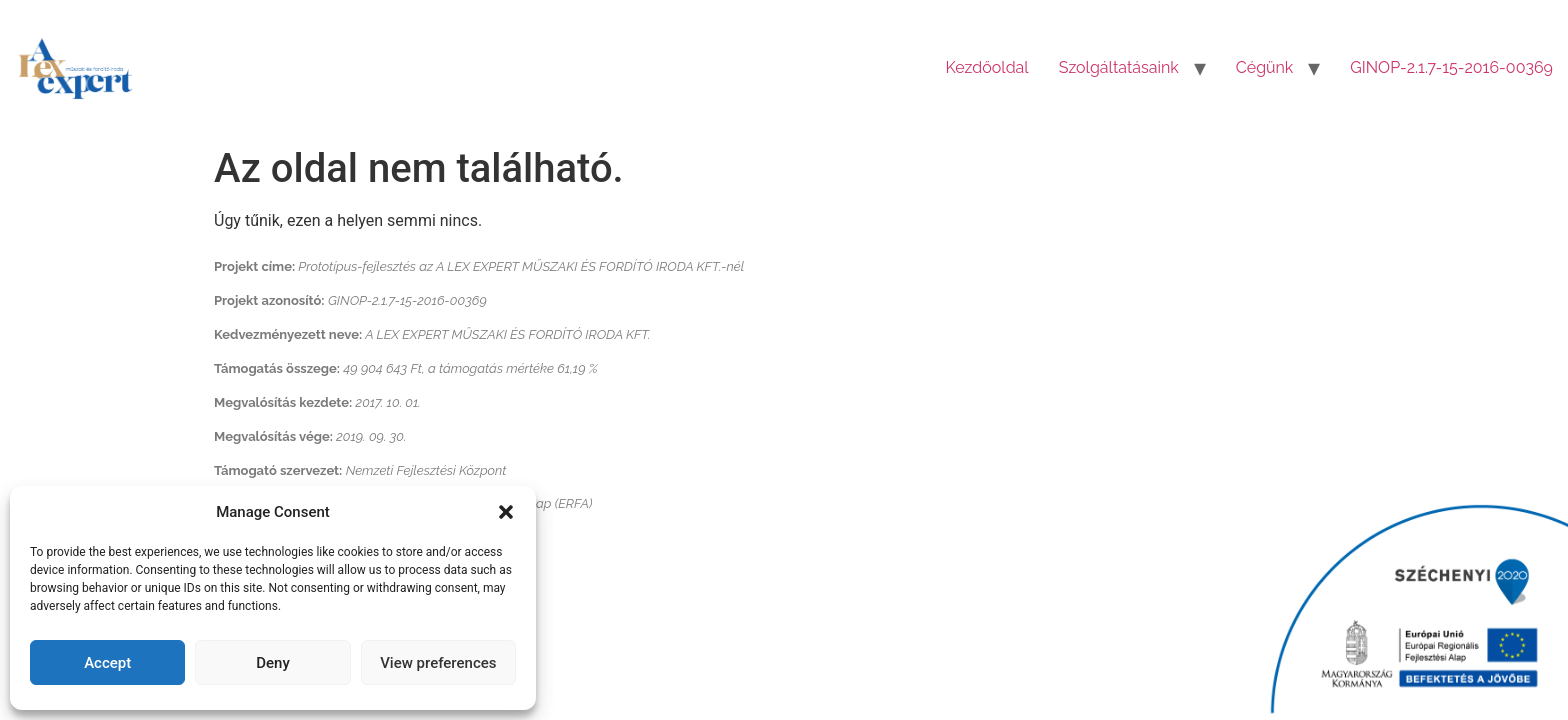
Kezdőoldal (987, 67)
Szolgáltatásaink (1119, 67)
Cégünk (1265, 67)
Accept (107, 663)
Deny (273, 663)
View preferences (438, 663)
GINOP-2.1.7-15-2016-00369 (1451, 67)
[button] (506, 512)
